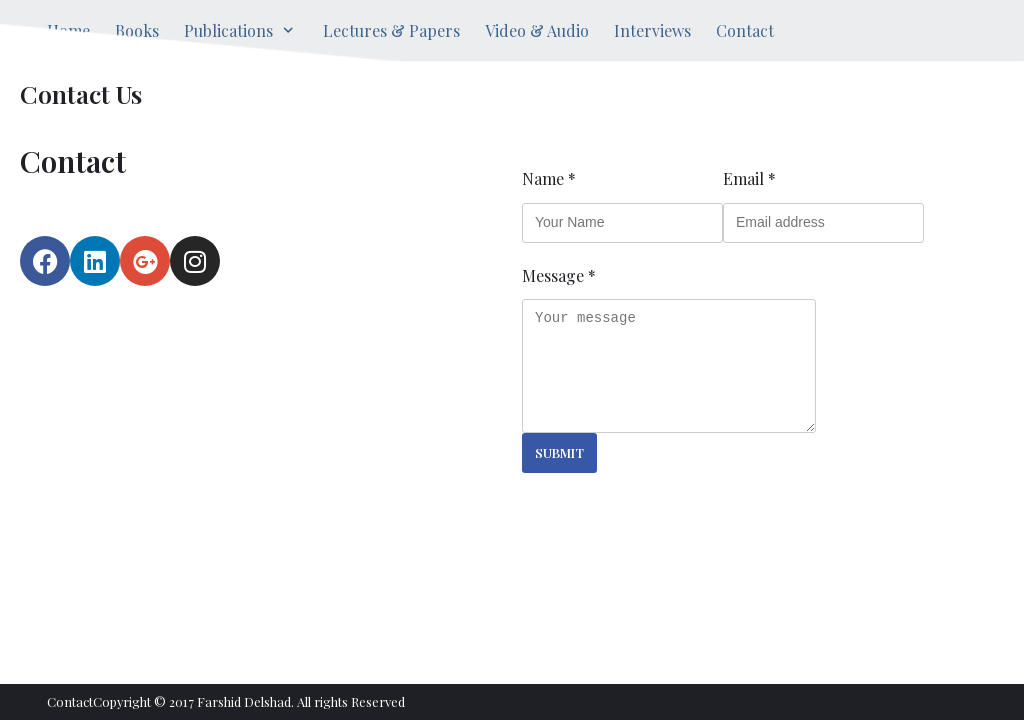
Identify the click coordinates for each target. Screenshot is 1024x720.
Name (549, 178)
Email (749, 178)
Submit (559, 452)
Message (559, 275)
